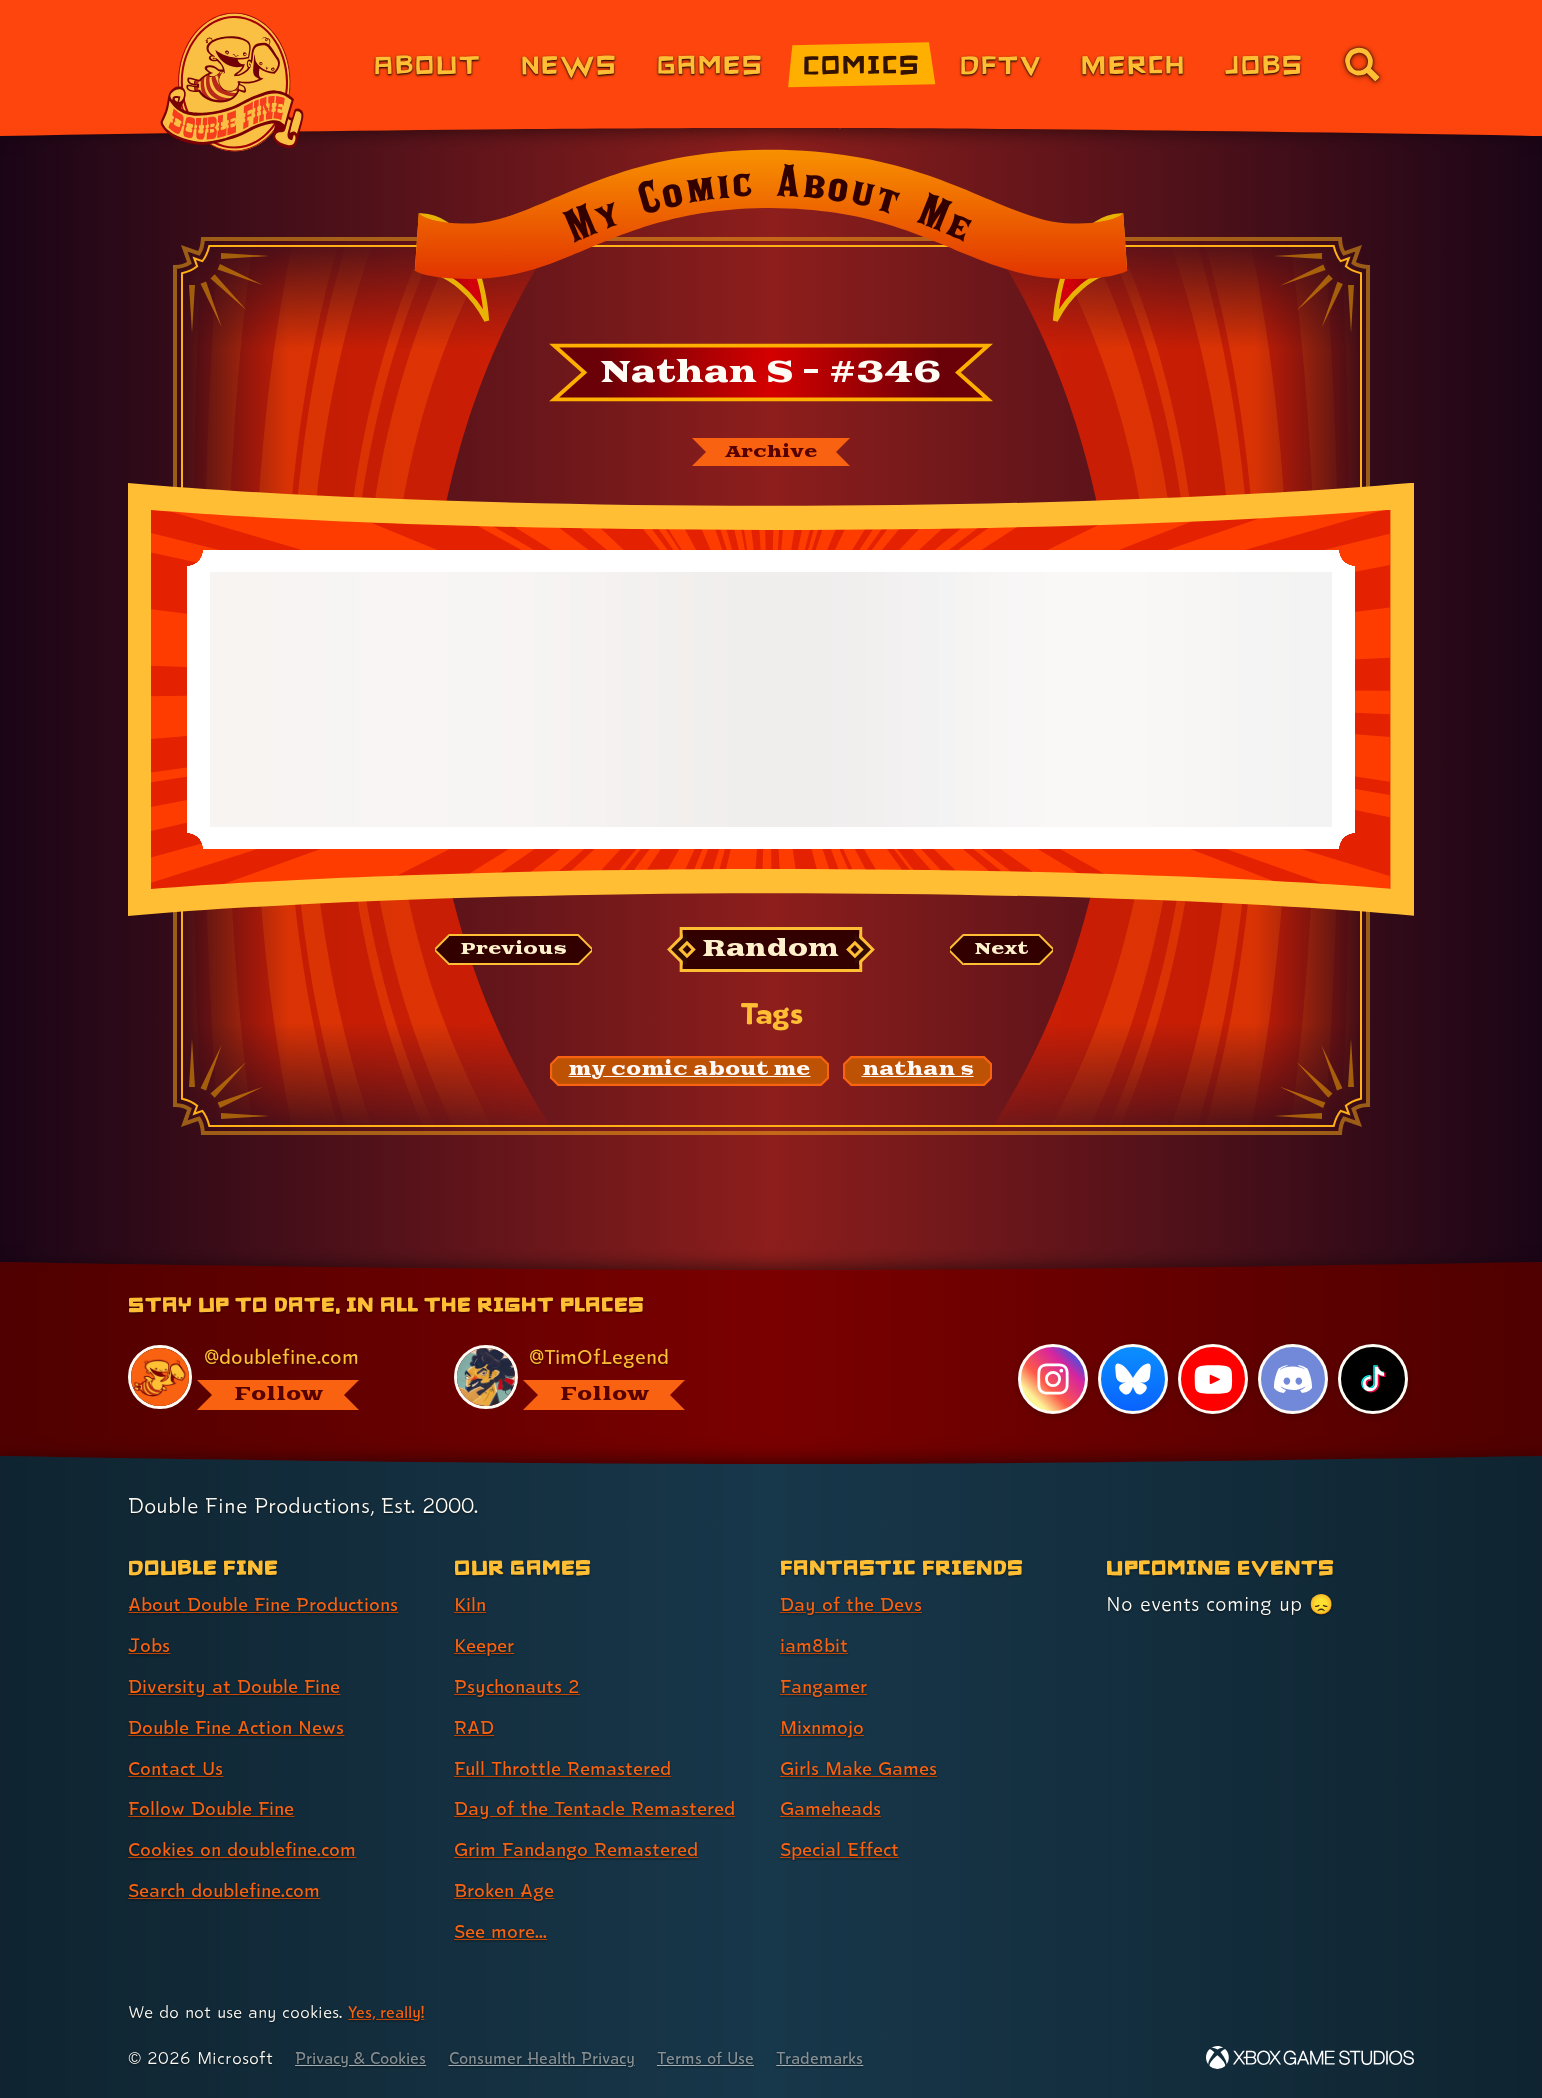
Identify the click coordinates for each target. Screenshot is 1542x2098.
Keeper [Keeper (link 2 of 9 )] (487, 1646)
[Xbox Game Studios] (1310, 2058)
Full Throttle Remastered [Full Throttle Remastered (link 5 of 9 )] (569, 1769)
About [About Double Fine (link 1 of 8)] (427, 63)
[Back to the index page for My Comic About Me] (770, 242)
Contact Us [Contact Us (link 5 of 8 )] (178, 1769)
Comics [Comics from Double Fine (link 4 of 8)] (862, 63)
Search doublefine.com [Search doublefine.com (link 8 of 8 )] (232, 1891)
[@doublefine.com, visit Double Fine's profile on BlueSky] (268, 1377)
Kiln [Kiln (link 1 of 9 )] (471, 1605)
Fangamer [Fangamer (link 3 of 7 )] (827, 1687)
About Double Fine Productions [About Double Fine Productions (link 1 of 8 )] (273, 1605)
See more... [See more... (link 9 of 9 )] (504, 1932)
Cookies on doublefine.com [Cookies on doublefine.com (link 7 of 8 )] (251, 1850)
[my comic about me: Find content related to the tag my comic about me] (690, 1073)
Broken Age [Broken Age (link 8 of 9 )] (508, 1891)
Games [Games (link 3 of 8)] (710, 63)
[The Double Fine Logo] (233, 82)
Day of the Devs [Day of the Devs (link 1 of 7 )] (855, 1605)
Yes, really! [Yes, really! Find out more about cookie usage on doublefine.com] (389, 2012)
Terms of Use (738, 2058)
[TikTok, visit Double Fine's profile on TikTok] (1373, 1380)
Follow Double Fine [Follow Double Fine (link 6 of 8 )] (217, 1809)
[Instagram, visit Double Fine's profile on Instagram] (1051, 1380)
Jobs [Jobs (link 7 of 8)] (1264, 63)
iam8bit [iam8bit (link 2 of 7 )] (815, 1646)
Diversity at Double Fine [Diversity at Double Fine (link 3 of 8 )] (240, 1687)
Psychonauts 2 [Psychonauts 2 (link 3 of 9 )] (520, 1687)
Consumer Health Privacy (563, 2058)
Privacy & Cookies (366, 2058)
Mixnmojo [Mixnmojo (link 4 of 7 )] (826, 1728)
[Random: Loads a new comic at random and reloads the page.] (771, 952)
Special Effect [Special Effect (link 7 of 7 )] (844, 1850)
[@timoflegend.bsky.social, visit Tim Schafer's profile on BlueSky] (594, 1377)
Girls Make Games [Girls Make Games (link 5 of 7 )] (864, 1769)
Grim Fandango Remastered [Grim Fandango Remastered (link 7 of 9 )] (585, 1850)
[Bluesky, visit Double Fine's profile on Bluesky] (1131, 1380)
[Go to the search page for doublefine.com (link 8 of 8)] (1362, 64)
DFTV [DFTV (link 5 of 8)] (1001, 63)
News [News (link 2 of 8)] (569, 63)
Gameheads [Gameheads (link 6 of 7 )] (834, 1809)
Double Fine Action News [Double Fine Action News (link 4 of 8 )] (243, 1728)
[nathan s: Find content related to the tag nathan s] (918, 1073)
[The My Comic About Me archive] (771, 453)
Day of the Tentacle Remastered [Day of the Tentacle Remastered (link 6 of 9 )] (604, 1809)
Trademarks (857, 2058)
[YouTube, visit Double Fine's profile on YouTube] (1212, 1380)
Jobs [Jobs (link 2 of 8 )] (150, 1646)
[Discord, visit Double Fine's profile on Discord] (1292, 1380)
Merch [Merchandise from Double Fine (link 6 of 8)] (1133, 63)
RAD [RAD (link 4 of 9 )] (475, 1728)
